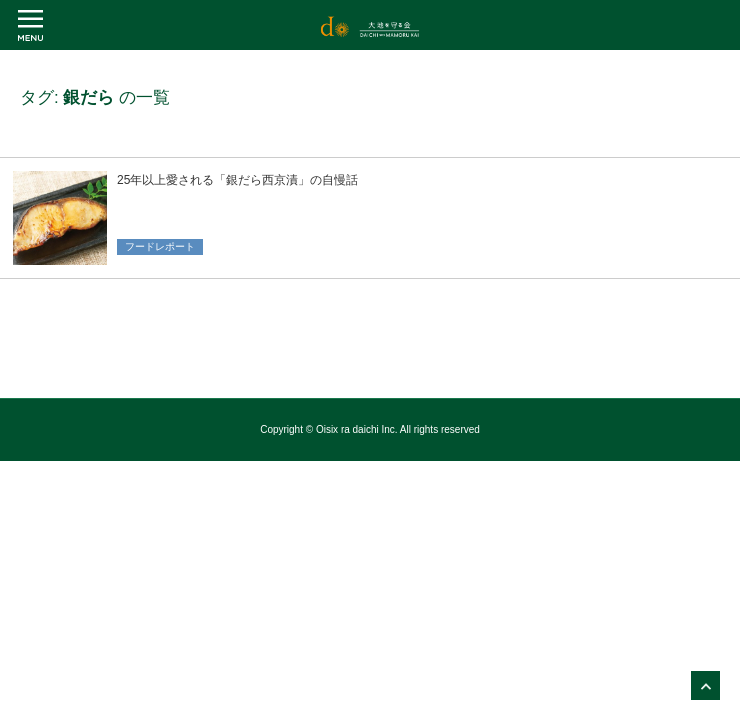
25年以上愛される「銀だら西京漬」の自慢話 (237, 180)
